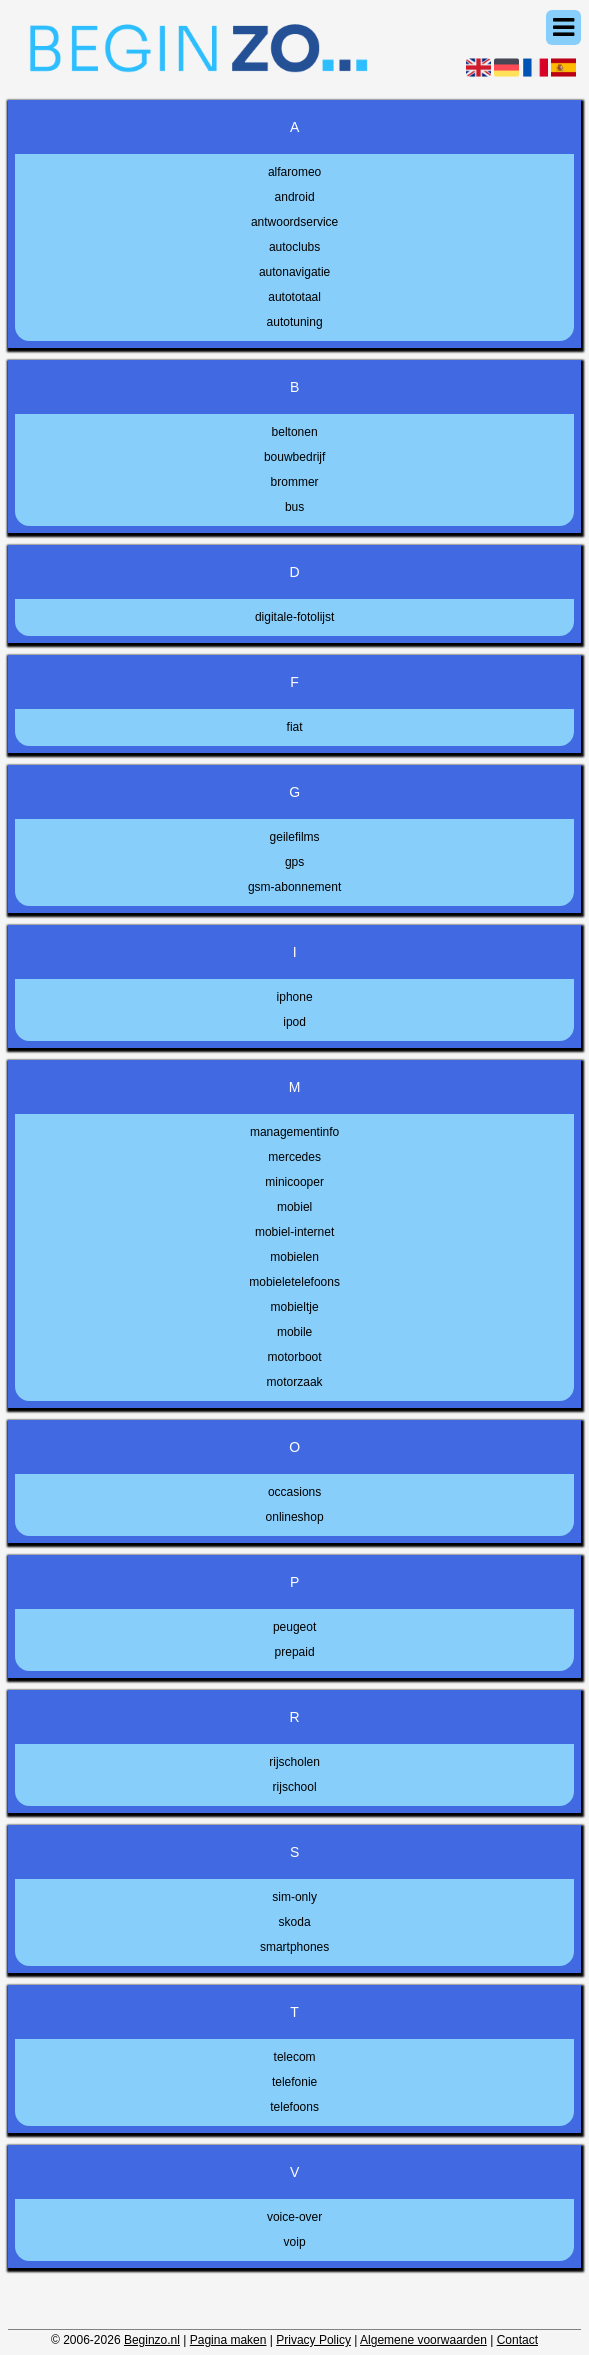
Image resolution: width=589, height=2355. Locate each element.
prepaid (295, 1652)
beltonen (295, 432)
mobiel (294, 1207)
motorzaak (295, 1382)
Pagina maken (228, 2340)
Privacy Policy (313, 2340)
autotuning (295, 322)
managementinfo (294, 1132)
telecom (295, 2057)
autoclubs (294, 247)
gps (294, 862)
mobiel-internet (294, 1232)
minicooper (294, 1182)
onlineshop (295, 1517)
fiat (295, 727)
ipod (294, 1022)
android (295, 197)
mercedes (294, 1157)
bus (294, 507)
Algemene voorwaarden (423, 2340)
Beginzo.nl (152, 2340)
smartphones (294, 1947)
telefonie (294, 2082)
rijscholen (294, 1762)
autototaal (294, 297)
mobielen (294, 1257)
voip (295, 2242)
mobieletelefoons (294, 1282)
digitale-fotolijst (294, 617)
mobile (294, 1332)
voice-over (294, 2217)
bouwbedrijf (294, 457)
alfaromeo (294, 172)
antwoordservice (294, 222)
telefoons (294, 2107)
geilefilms (295, 837)
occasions (294, 1492)
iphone (295, 997)
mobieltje (295, 1307)
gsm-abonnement (294, 887)
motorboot (295, 1357)
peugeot (294, 1627)
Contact (517, 2340)
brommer (295, 482)
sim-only (294, 1897)
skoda (295, 1922)
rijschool (295, 1787)
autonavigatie (294, 272)
